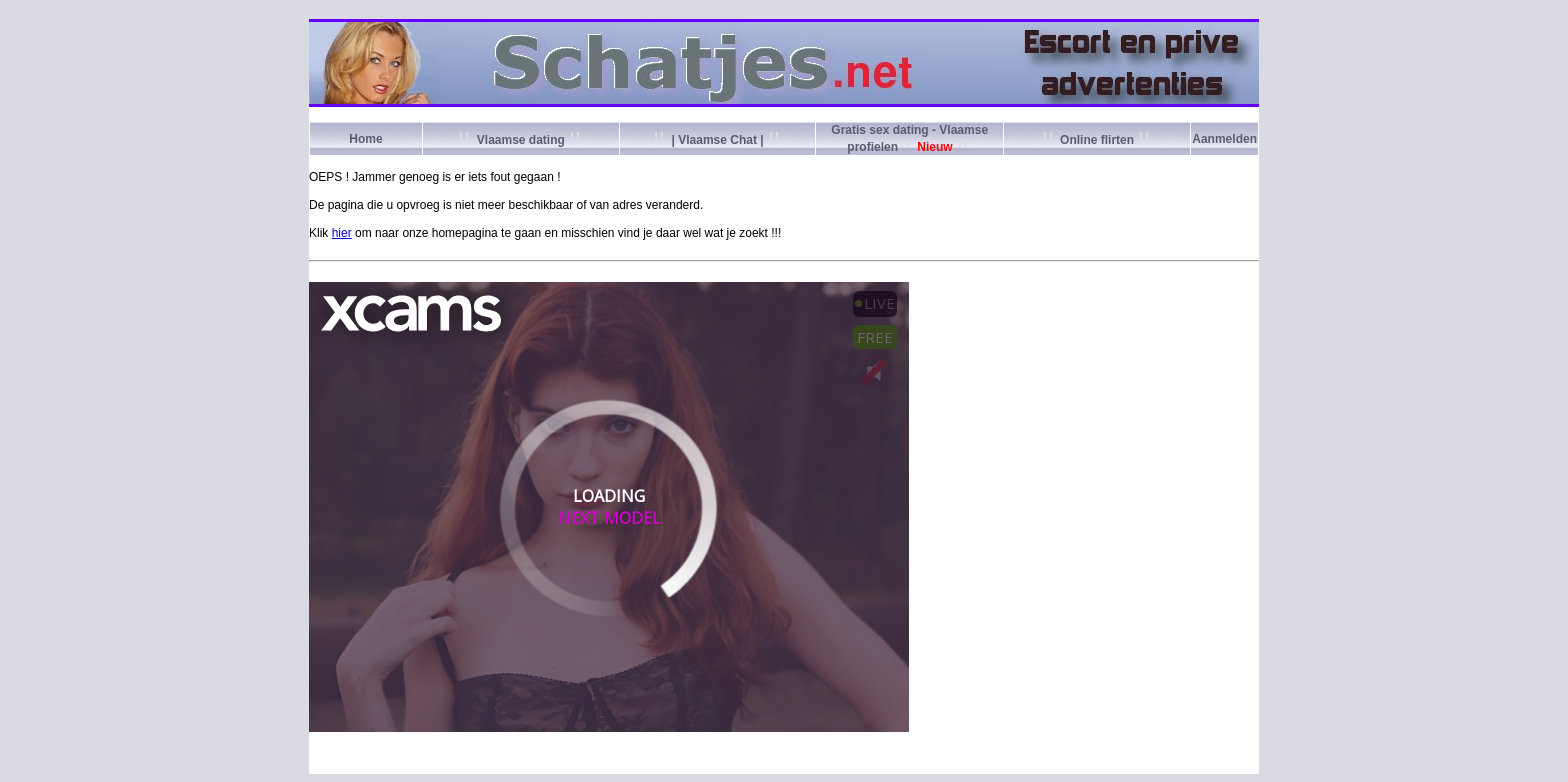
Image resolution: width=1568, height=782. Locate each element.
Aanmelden (1224, 139)
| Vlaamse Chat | (717, 140)
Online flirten (1097, 140)
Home (365, 139)
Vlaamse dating (520, 140)
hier (342, 233)
